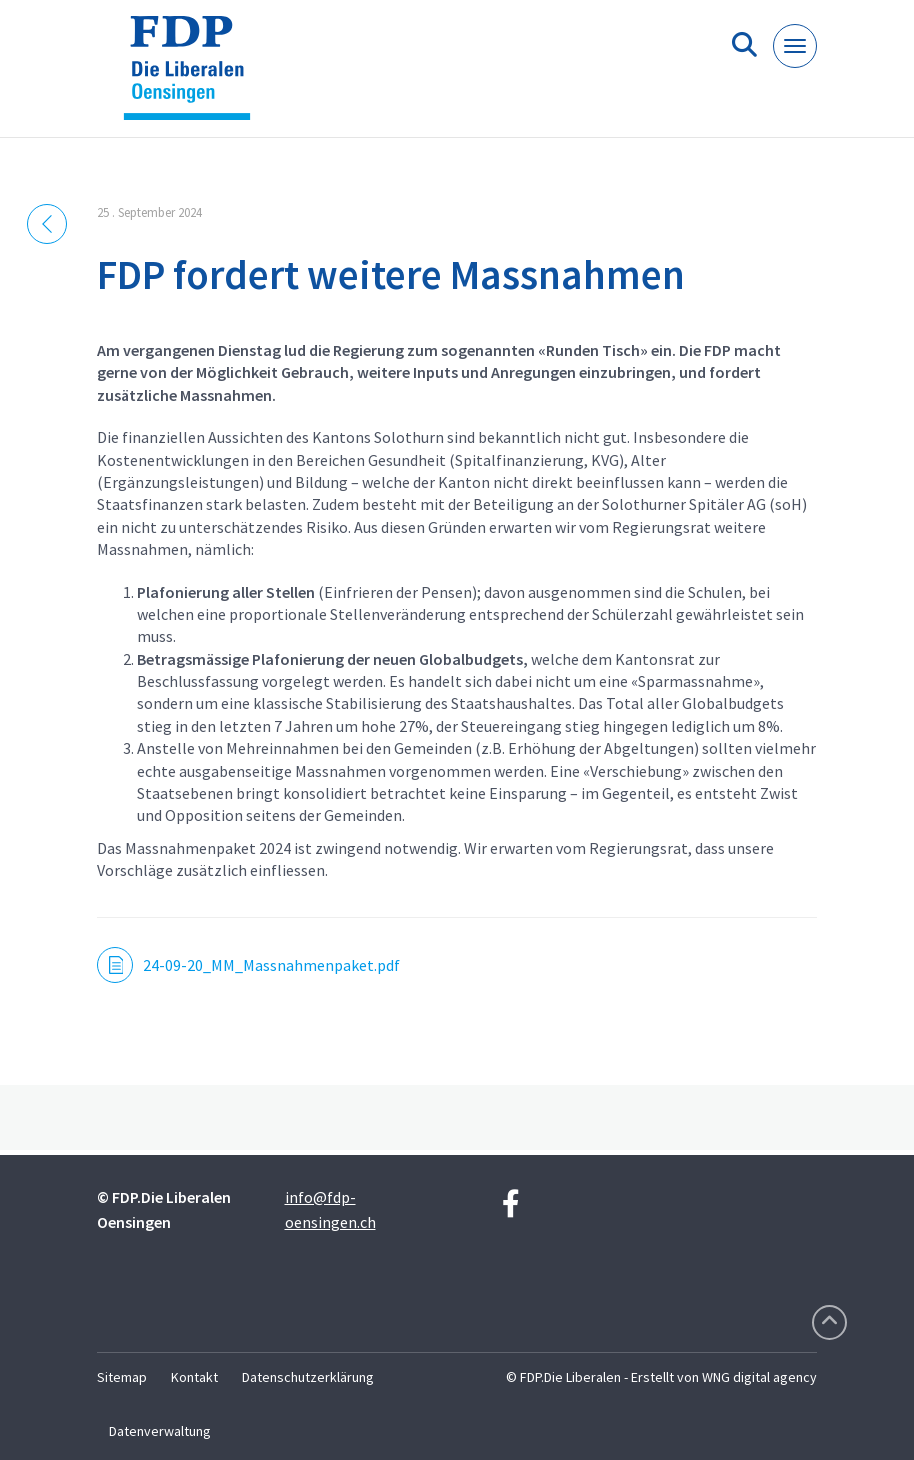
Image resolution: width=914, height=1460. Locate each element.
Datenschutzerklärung (308, 1377)
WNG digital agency (759, 1377)
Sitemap (122, 1377)
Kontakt (194, 1377)
